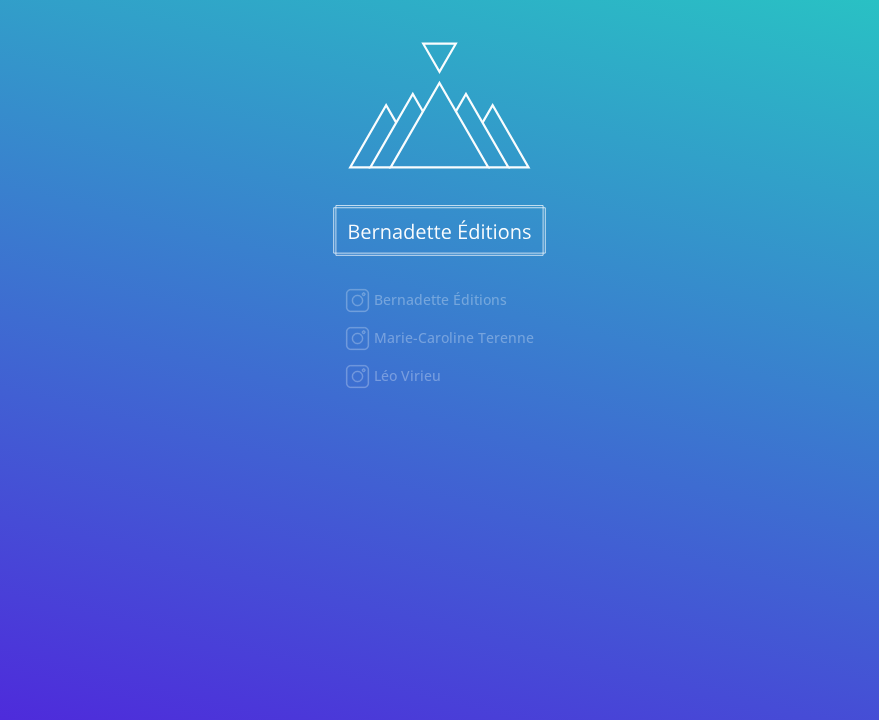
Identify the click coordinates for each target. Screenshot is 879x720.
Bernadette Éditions (438, 299)
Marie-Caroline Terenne (452, 337)
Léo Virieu (405, 375)
